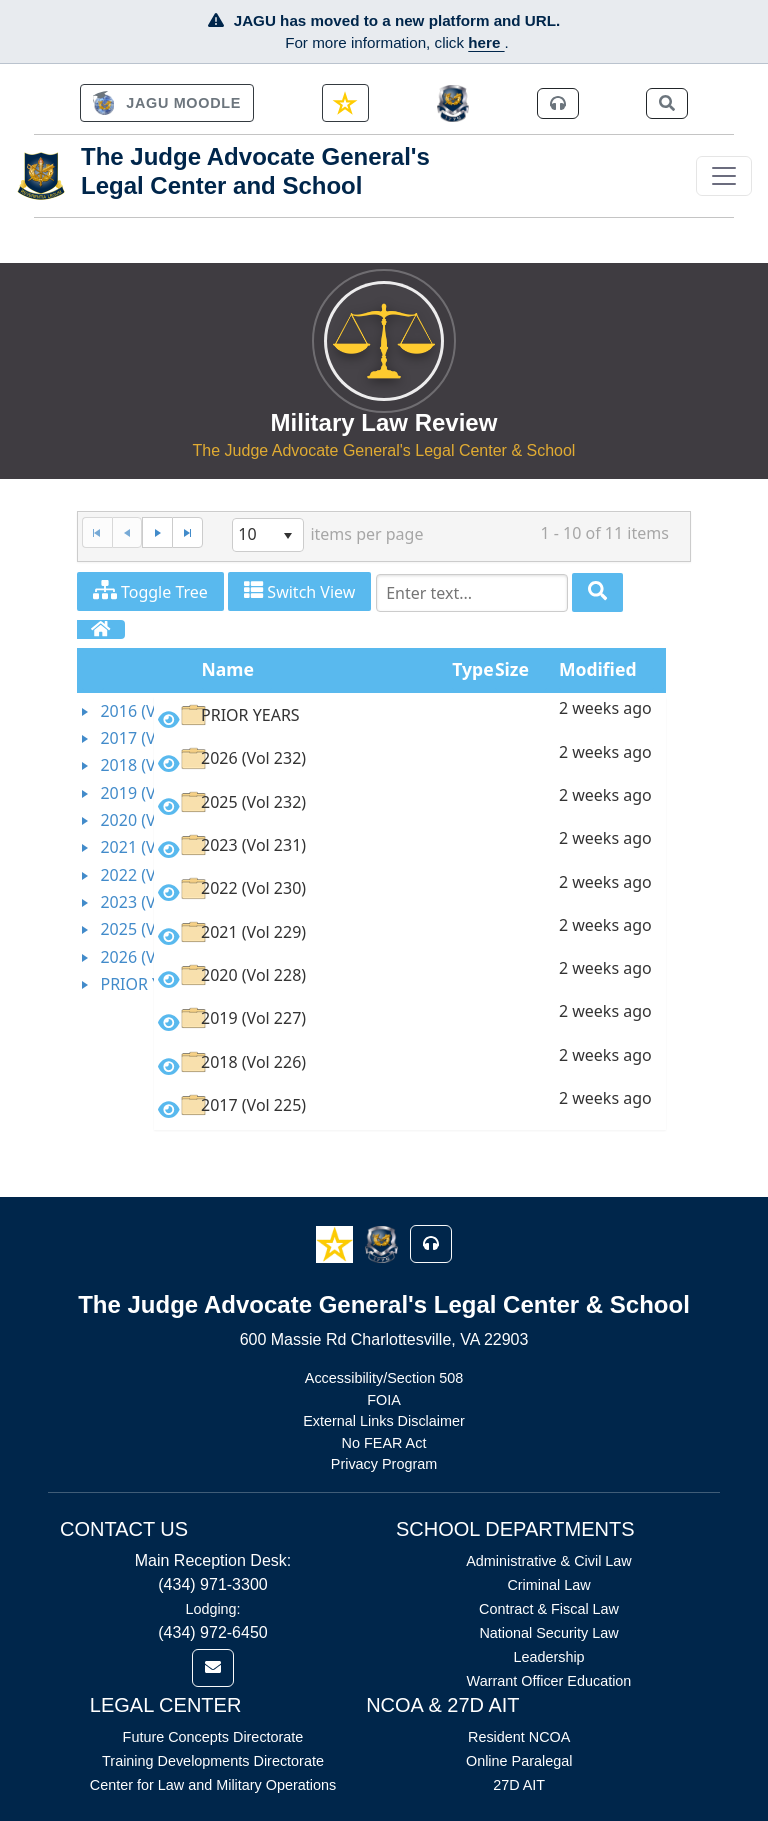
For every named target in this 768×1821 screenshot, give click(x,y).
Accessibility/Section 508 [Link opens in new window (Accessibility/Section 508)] (384, 1378)
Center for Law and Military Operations (213, 1785)
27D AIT (519, 1785)
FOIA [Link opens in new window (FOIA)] (384, 1400)
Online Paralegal (519, 1761)
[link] (167, 103)
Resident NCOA (519, 1737)
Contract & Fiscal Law (549, 1609)
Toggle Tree (150, 591)
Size (512, 669)
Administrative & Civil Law (549, 1561)
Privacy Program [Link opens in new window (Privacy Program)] (384, 1464)
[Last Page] (187, 532)
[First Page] (97, 532)
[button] (336, 1242)
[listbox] (268, 535)
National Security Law (548, 1633)
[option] (410, 718)
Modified (598, 669)
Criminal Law (548, 1585)
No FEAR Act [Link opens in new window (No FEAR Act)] (384, 1443)
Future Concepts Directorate (213, 1737)
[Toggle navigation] (724, 176)
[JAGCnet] (453, 103)
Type (472, 669)
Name (228, 669)
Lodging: (212, 1609)
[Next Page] (157, 532)
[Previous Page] (127, 532)
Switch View (299, 591)
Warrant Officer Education (549, 1681)
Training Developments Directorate (213, 1761)
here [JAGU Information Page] (486, 42)
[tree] (115, 848)
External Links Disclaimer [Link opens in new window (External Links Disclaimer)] (384, 1421)
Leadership (548, 1657)
